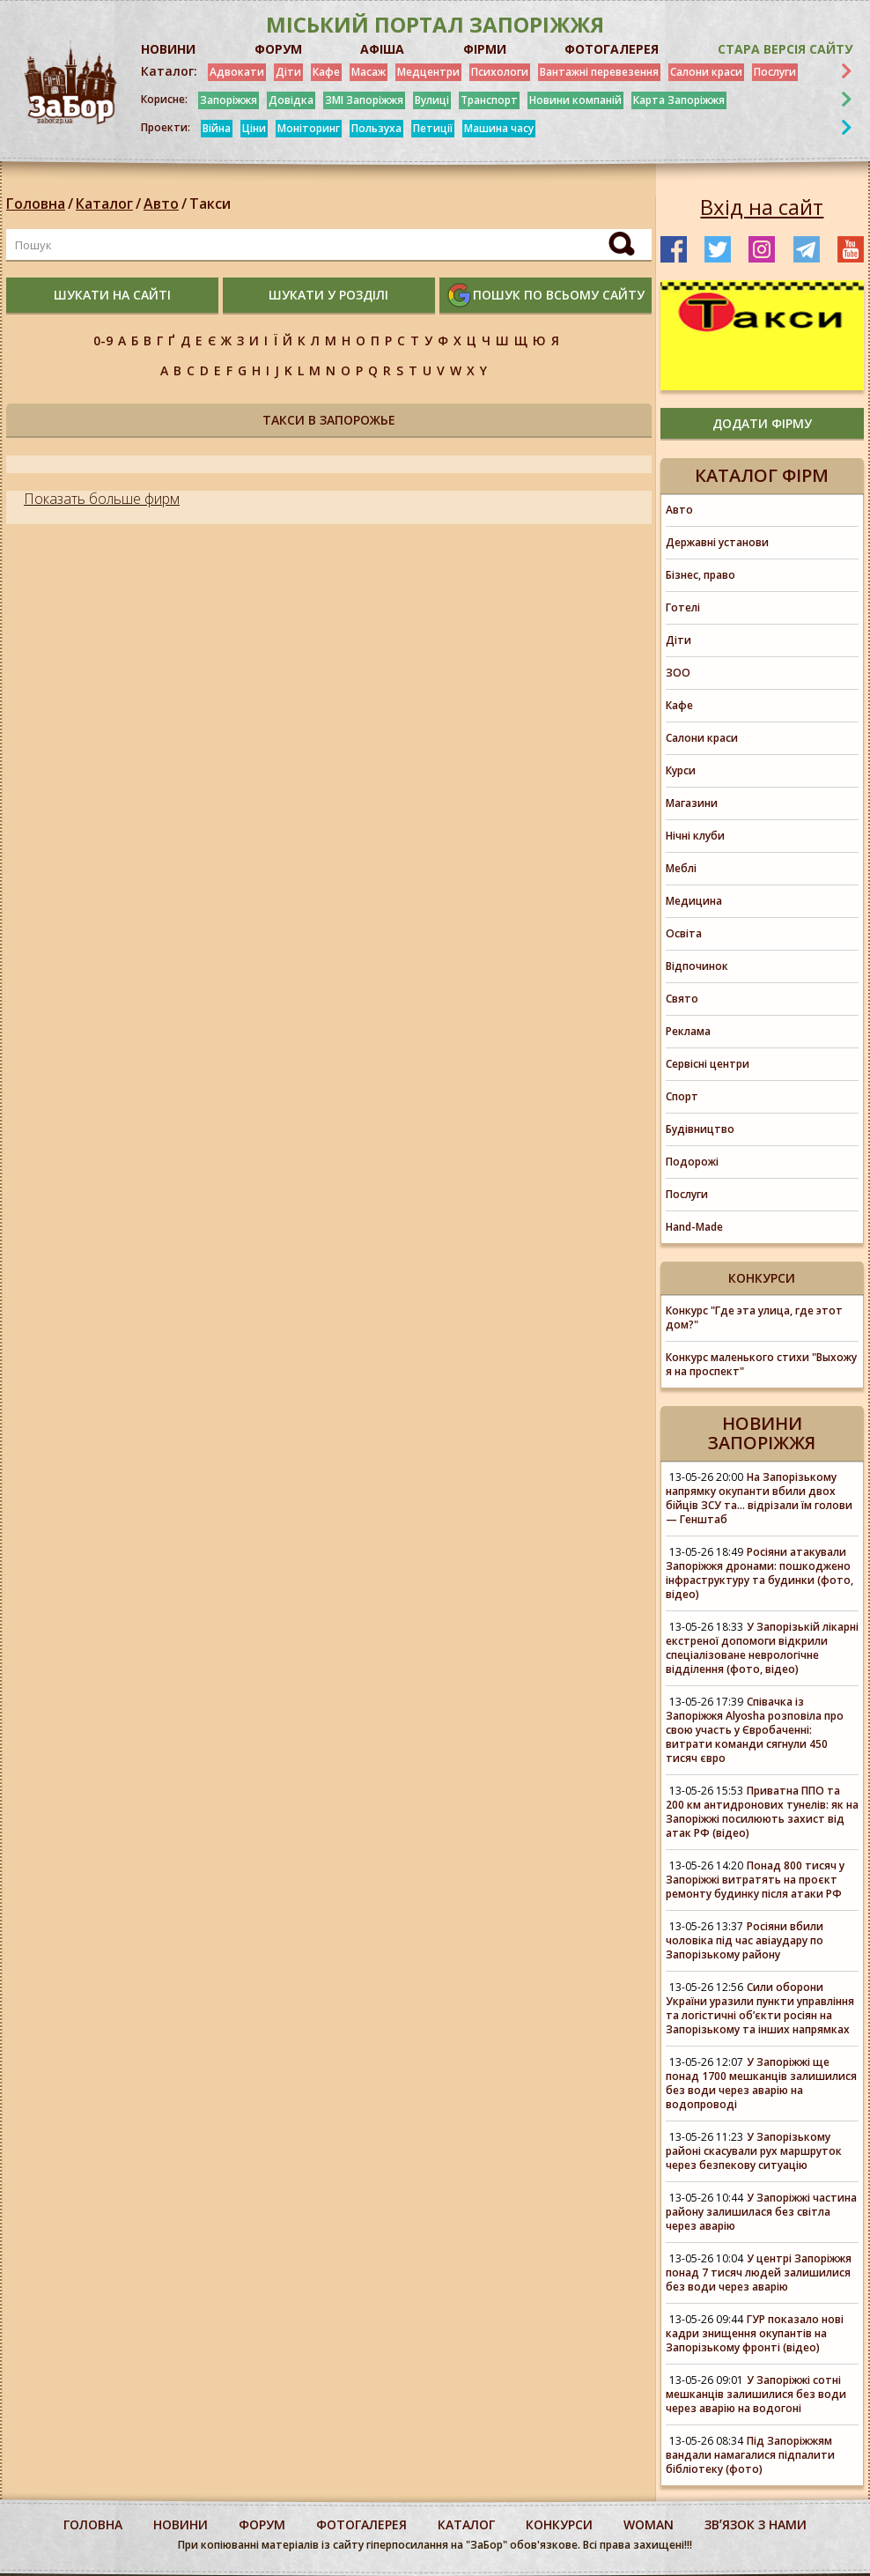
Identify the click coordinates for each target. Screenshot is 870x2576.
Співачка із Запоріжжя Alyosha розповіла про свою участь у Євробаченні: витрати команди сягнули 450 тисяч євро (755, 1729)
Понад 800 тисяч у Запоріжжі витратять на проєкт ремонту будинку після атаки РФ (755, 1879)
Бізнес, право (700, 574)
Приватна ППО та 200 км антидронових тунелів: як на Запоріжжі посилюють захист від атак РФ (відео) (762, 1811)
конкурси (559, 2524)
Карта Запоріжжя (679, 100)
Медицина (694, 900)
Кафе (326, 71)
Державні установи (717, 542)
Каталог (104, 203)
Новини (180, 2524)
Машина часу (499, 128)
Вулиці (432, 100)
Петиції (433, 128)
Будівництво (700, 1128)
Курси (681, 770)
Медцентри (428, 71)
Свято (682, 998)
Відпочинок (697, 966)
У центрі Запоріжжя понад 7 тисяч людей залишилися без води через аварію (759, 2272)
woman (648, 2524)
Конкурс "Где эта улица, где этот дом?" (754, 1317)
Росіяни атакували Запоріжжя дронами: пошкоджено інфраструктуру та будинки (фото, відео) (759, 1573)
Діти (288, 71)
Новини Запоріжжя (761, 1433)
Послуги (775, 71)
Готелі (683, 607)
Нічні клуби (695, 835)
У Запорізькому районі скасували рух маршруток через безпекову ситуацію (754, 2151)
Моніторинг (308, 128)
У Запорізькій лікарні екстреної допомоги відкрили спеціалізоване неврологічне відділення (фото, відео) (762, 1648)
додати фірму (762, 423)
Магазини (692, 803)
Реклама (688, 1031)
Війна (217, 128)
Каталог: (169, 71)
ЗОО (678, 672)
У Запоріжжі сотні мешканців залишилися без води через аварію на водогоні (756, 2394)
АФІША (382, 49)
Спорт (682, 1096)
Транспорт (489, 100)
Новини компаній (575, 100)
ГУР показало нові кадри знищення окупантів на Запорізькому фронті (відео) (755, 2333)
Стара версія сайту (785, 49)
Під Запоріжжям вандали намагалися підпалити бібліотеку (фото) (750, 2454)
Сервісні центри (707, 1063)
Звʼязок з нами (755, 2524)
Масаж (368, 71)
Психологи (499, 71)
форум (262, 2524)
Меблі (681, 868)
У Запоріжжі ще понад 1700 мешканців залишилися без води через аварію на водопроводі (761, 2083)
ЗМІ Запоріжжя (364, 100)
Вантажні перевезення (599, 71)
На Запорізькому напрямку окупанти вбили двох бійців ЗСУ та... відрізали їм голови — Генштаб (759, 1498)
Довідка (291, 100)
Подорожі (692, 1161)
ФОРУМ (278, 49)
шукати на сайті (112, 294)
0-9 (103, 340)
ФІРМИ (484, 49)
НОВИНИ (168, 49)
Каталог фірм (762, 475)
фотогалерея (361, 2524)
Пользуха (376, 128)
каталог (466, 2524)
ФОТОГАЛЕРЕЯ (611, 49)
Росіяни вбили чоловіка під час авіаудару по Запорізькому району (744, 1940)
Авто (161, 203)
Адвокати (237, 71)
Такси (210, 203)
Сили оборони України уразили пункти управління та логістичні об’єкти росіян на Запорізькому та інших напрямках (760, 2008)
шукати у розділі (328, 294)
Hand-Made (694, 1226)
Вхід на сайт (761, 207)
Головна (35, 203)
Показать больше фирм (102, 499)
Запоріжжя (228, 100)
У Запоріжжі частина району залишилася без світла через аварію (761, 2211)
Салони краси (706, 71)
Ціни (254, 128)
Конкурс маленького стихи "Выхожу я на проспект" (761, 1364)
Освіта (684, 933)
